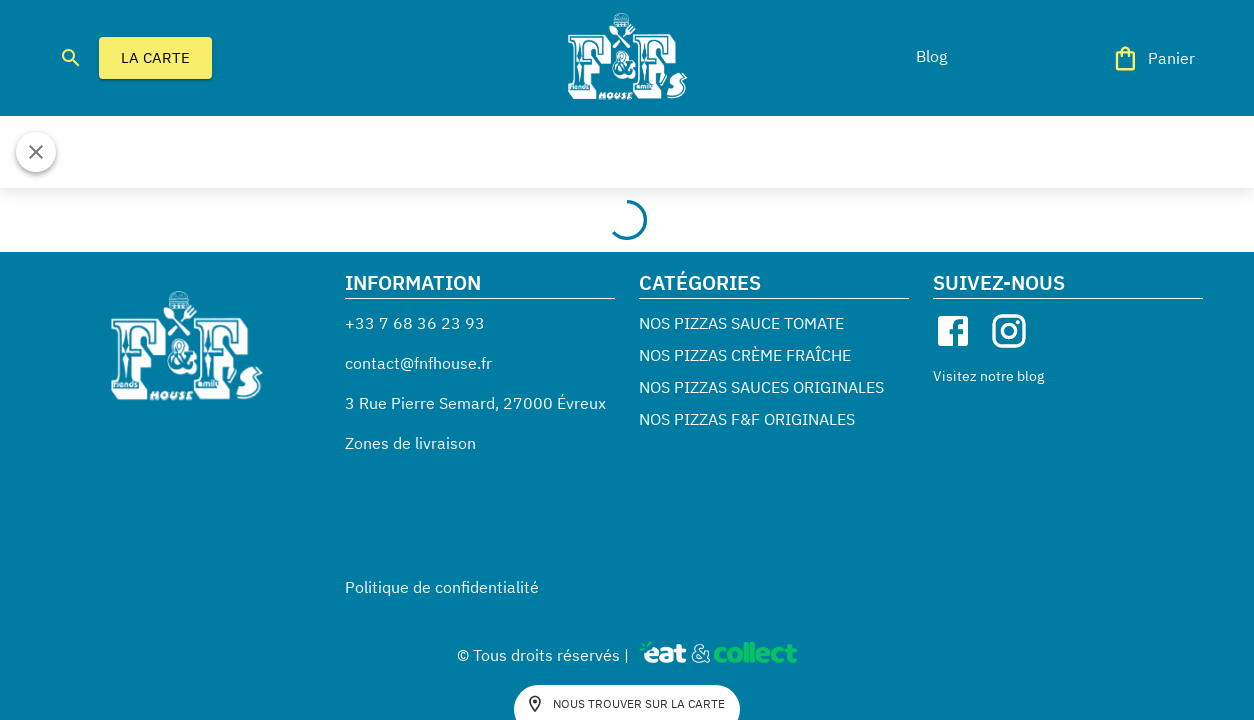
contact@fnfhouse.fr (418, 363)
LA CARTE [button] (155, 58)
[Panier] (1155, 58)
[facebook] (953, 331)
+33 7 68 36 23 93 (415, 323)
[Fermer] (36, 152)
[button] (931, 56)
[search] (71, 58)
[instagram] (1009, 331)
